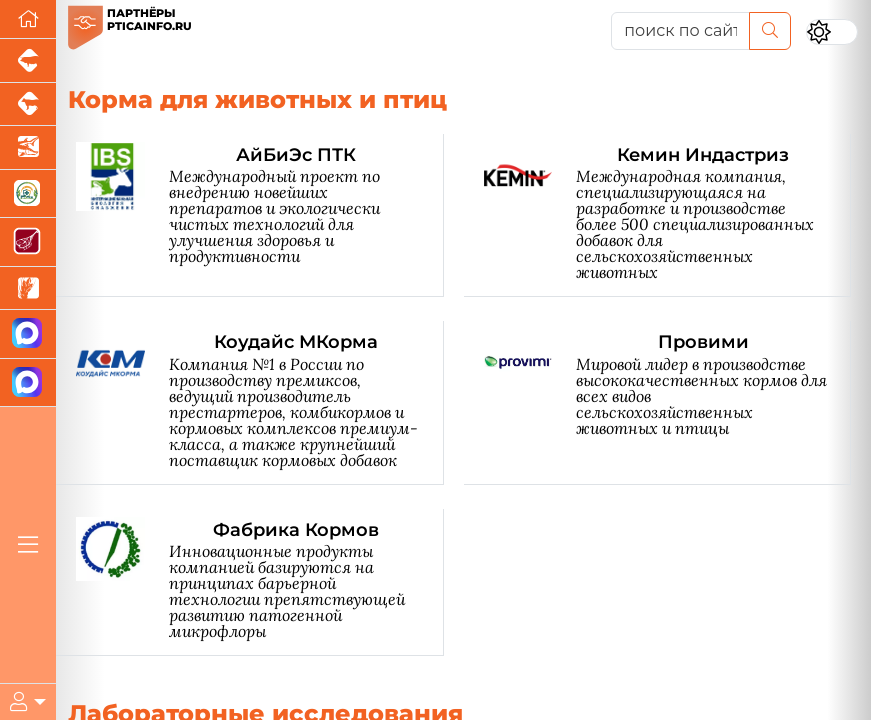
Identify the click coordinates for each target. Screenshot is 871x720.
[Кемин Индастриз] (668, 215)
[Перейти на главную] (28, 19)
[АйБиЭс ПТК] (260, 215)
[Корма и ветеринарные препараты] (28, 194)
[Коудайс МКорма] (260, 402)
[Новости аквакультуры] (28, 148)
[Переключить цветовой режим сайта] (832, 32)
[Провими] (668, 402)
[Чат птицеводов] (28, 383)
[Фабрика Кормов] (260, 582)
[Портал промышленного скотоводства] (28, 105)
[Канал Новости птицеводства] (28, 334)
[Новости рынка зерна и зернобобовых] (28, 289)
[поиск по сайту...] (680, 31)
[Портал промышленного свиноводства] (28, 61)
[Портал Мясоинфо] (28, 242)
